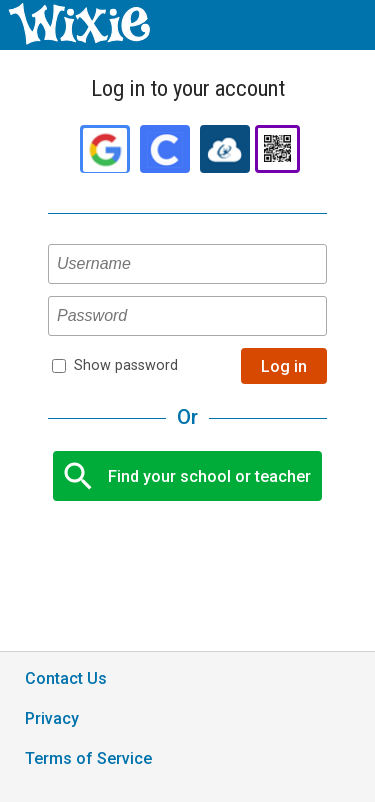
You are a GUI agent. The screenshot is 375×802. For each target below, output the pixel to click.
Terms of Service (88, 758)
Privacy (52, 718)
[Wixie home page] (79, 39)
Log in (284, 366)
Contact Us (66, 678)
